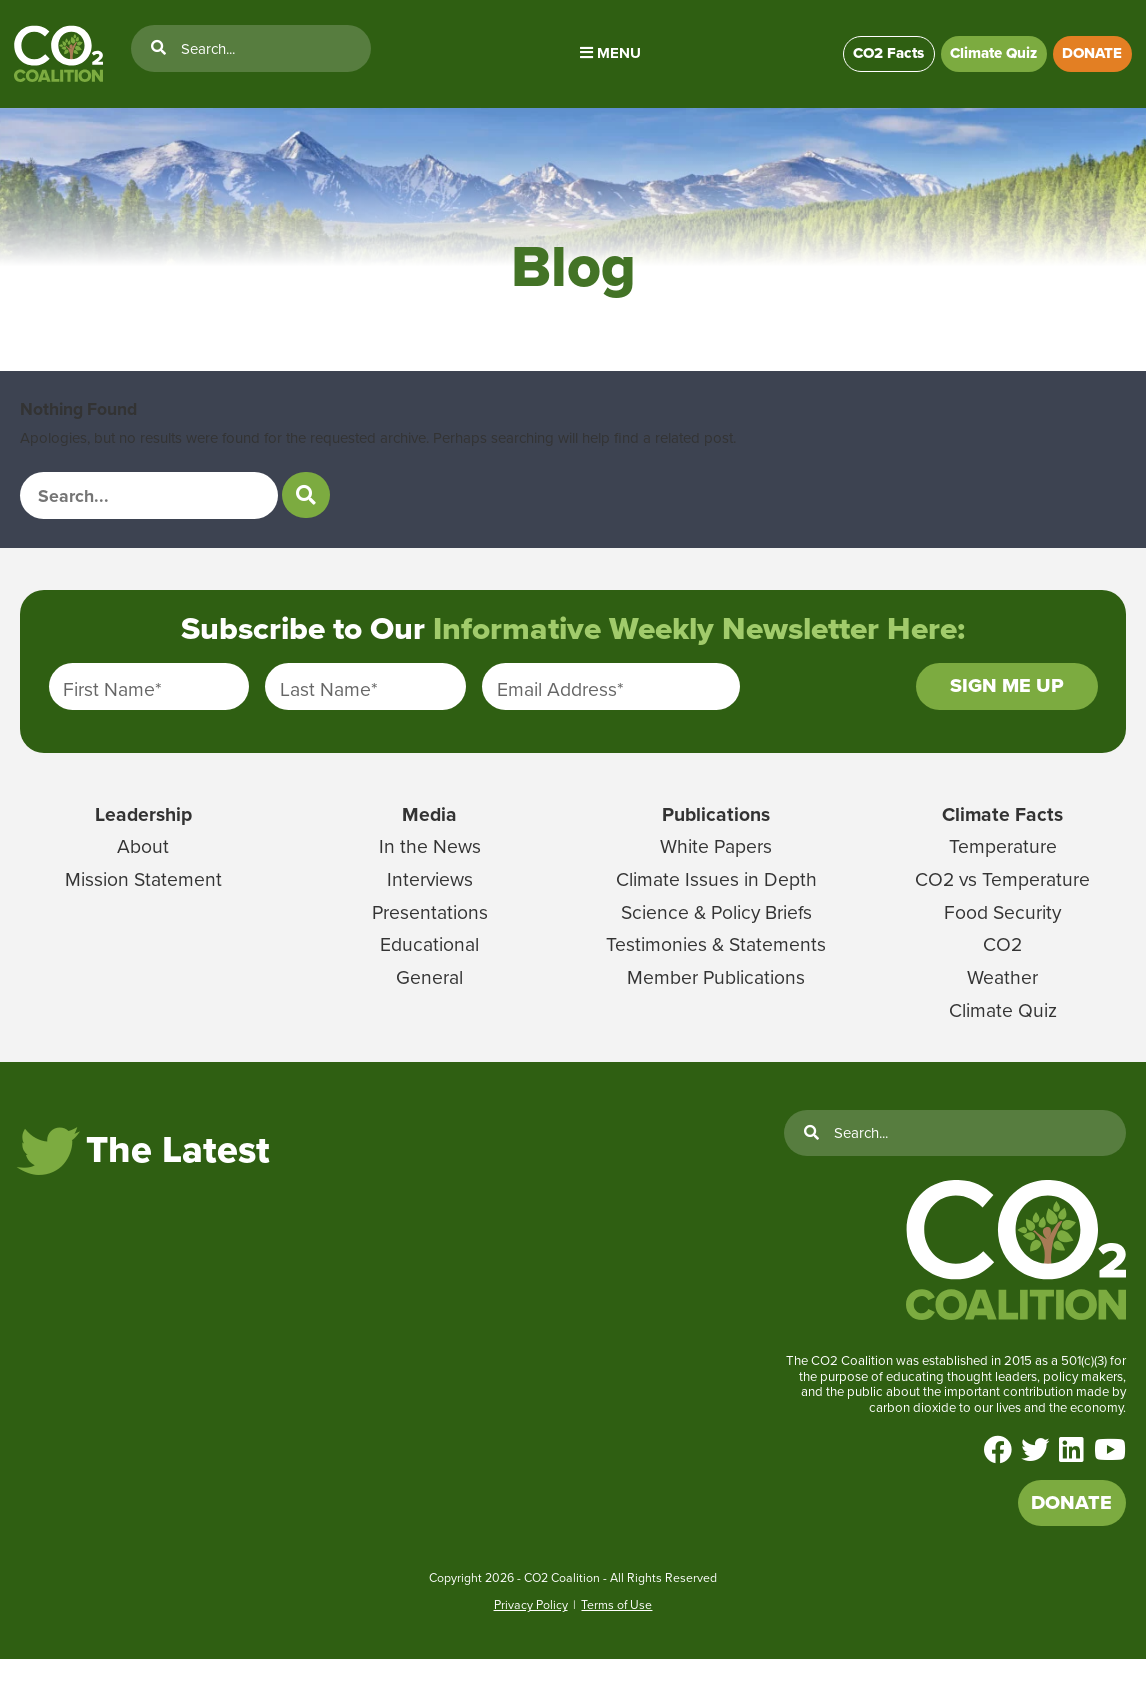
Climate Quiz (984, 61)
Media (430, 840)
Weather (1003, 1003)
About (143, 873)
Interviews (430, 905)
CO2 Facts (871, 61)
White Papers (716, 873)
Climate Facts (1002, 840)
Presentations (429, 938)
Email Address (560, 709)
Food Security (1003, 938)
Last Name (329, 709)
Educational (430, 971)
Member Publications (716, 1003)
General (430, 1003)
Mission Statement (143, 905)
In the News (429, 873)
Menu (600, 60)
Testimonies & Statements (716, 971)
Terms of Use (616, 1644)
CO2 (1003, 971)
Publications (716, 840)
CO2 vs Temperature (1003, 905)
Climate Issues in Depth (716, 905)
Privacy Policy (531, 1644)
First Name (112, 709)
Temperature (1002, 873)
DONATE (1090, 61)
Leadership (143, 840)
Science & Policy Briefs (716, 938)
